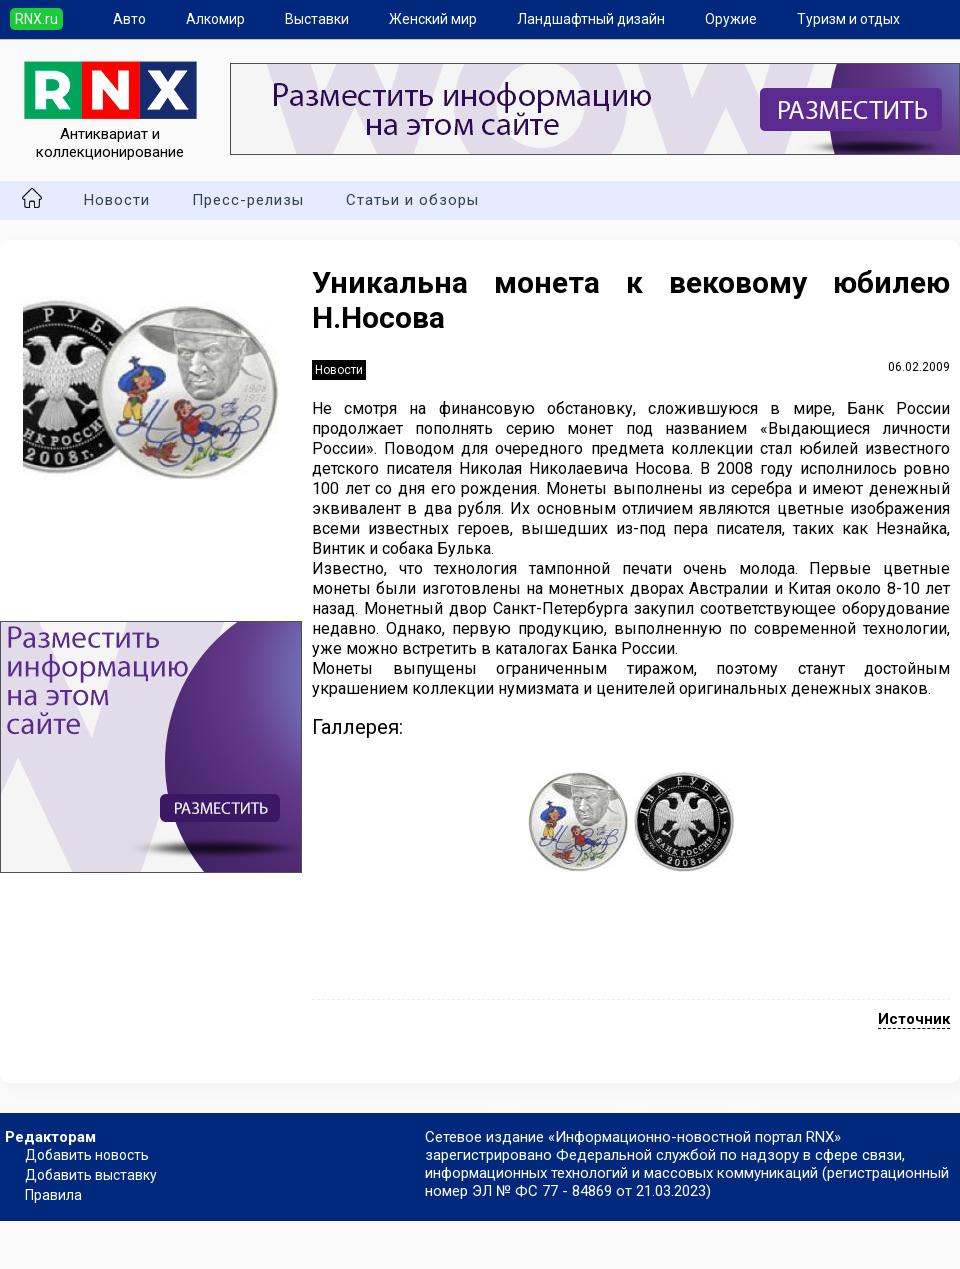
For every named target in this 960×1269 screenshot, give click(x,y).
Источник (914, 1019)
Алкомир (215, 19)
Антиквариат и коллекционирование (110, 134)
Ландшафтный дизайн (591, 19)
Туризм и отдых (848, 19)
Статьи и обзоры (412, 200)
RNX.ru (36, 19)
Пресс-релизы (248, 200)
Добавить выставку (91, 1175)
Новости (117, 200)
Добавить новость (87, 1155)
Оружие (731, 19)
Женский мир (433, 19)
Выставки (317, 19)
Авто (129, 19)
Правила (53, 1195)
